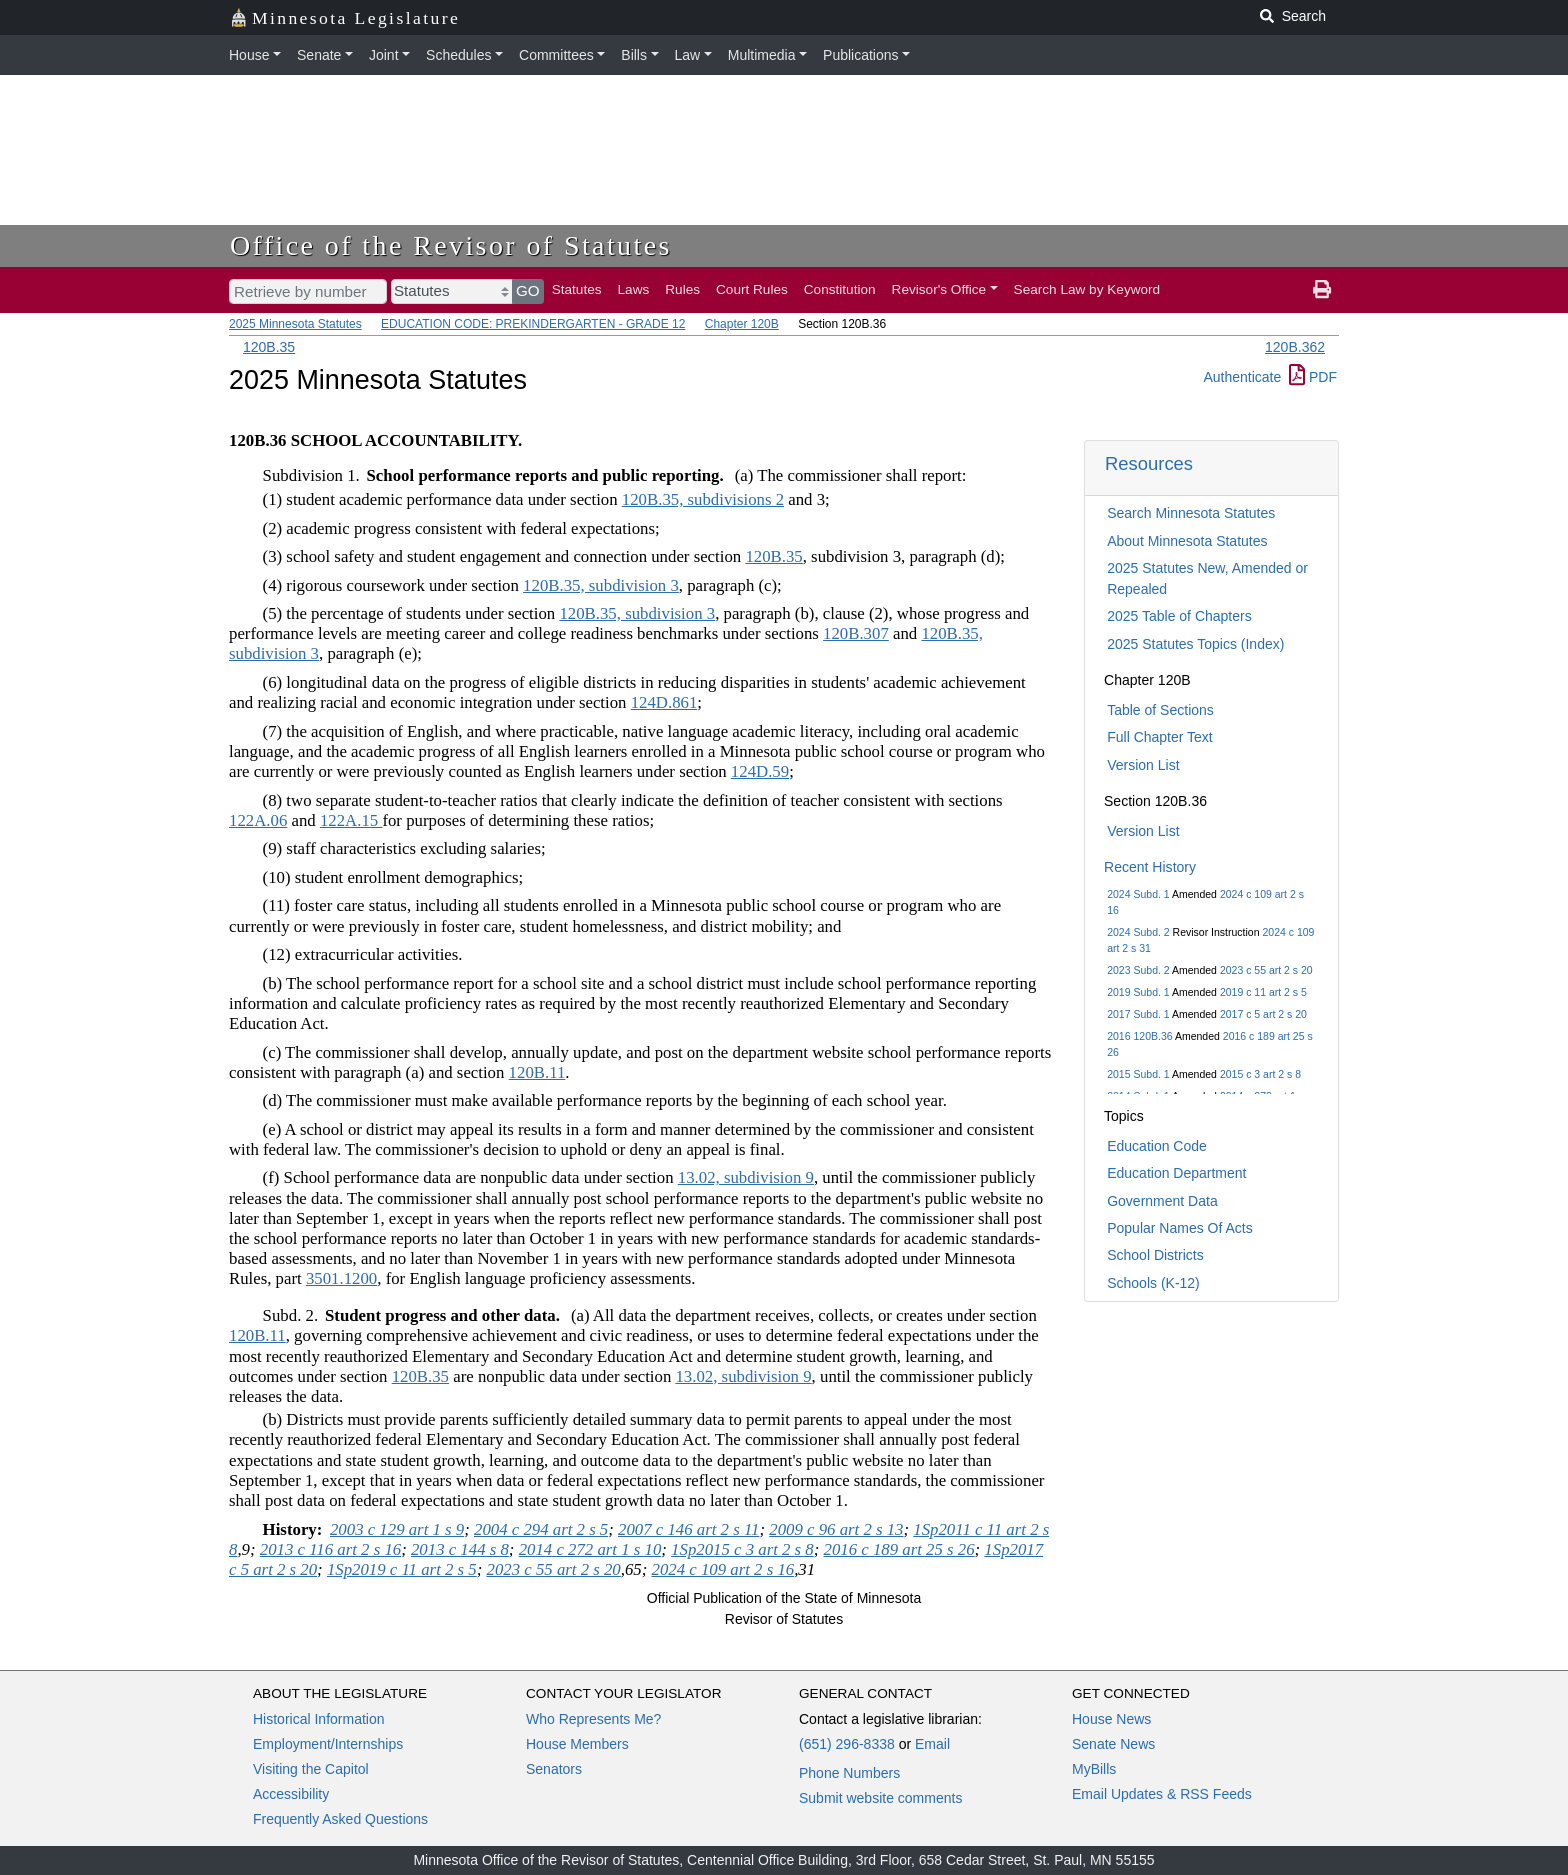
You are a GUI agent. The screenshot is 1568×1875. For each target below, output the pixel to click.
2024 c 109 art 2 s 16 (723, 1569)
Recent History (1150, 867)
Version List (1143, 765)
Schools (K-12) (1153, 1283)
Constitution (840, 289)
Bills (634, 55)
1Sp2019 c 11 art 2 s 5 (402, 1569)
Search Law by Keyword (1087, 289)
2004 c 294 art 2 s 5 (541, 1529)
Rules (682, 289)
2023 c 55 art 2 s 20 (1266, 970)
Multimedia (762, 55)
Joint (384, 55)
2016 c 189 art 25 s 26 (899, 1549)
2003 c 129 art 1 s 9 (397, 1529)
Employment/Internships (328, 1744)
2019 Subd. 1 (1138, 992)
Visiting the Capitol (311, 1769)
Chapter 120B (742, 324)
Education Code (1157, 1146)
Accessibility (291, 1794)
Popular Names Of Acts (1180, 1228)
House (249, 55)
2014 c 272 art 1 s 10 (590, 1549)
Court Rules (752, 289)
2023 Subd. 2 (1138, 970)
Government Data (1162, 1201)
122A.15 (351, 820)
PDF (1313, 377)
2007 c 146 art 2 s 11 (688, 1529)
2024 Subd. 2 (1138, 932)
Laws (634, 289)
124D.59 (760, 771)
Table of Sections (1160, 710)
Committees (556, 55)
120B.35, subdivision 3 (601, 585)
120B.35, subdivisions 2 (703, 499)
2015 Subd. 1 (1138, 1074)
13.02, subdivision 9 (746, 1177)
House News (1111, 1719)
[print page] (1322, 290)
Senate (319, 55)
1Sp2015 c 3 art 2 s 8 (742, 1549)
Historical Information (319, 1719)
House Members (577, 1744)
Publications (861, 55)
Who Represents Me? (593, 1719)
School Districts (1155, 1255)
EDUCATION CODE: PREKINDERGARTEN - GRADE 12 (533, 324)
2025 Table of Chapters (1179, 616)
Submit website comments (880, 1798)
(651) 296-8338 (847, 1744)
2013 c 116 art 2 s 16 (330, 1549)
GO (528, 290)
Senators (554, 1769)
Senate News (1113, 1744)
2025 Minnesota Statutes (295, 324)
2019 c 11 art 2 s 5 (1263, 992)
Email (932, 1744)
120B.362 (1295, 347)
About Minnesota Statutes (1187, 541)
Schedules (458, 55)
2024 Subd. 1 (1138, 894)
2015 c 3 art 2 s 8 (1260, 1074)
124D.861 (664, 702)
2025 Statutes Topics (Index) (1195, 644)
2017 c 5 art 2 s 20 (1263, 1014)
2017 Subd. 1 (1138, 1014)
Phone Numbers (849, 1773)
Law (688, 55)
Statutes (577, 289)
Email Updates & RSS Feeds (1162, 1794)
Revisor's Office (939, 289)
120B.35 (269, 347)
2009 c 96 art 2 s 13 (836, 1529)
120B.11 (537, 1072)
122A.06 (258, 820)
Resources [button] (1149, 463)
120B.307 (856, 633)
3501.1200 (341, 1278)
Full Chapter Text (1160, 737)
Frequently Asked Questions (340, 1819)
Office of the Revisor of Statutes (451, 245)
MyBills (1094, 1769)
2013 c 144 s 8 (460, 1549)
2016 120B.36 (1139, 1036)
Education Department (1176, 1173)
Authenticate (1242, 377)
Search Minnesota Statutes (1191, 513)
